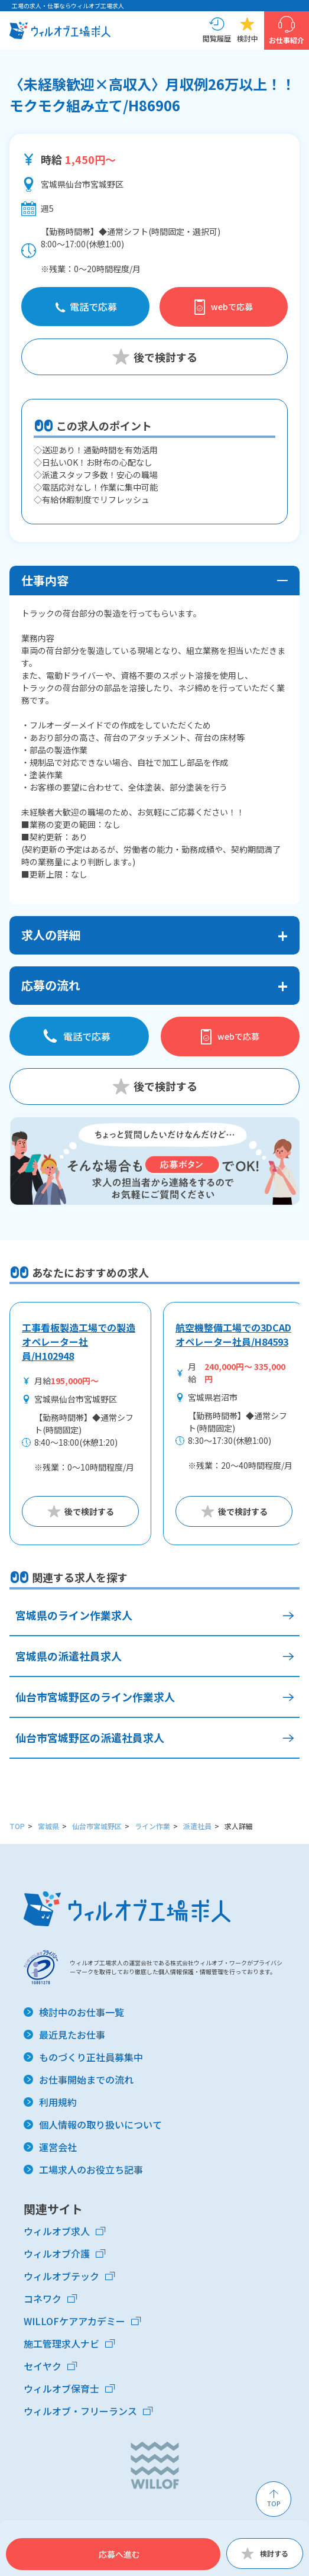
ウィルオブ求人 (57, 2231)
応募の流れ (50, 985)
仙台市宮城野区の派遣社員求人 (89, 1737)
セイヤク (42, 2366)
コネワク (42, 2298)
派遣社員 (197, 1826)
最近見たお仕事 (72, 2034)
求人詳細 (239, 1826)
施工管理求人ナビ (61, 2343)
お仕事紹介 (286, 40)
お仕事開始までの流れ (86, 2079)
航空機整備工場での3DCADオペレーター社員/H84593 (233, 1334)
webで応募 (232, 306)
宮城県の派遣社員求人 (68, 1655)
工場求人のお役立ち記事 (91, 2169)
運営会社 (58, 2147)
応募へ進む (119, 2554)
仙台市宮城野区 (97, 1826)
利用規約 (58, 2102)
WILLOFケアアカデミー (74, 2321)
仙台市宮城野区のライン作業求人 (95, 1696)
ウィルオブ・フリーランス (80, 2411)
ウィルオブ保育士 (61, 2388)
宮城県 (48, 1826)
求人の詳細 (50, 934)
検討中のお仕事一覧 (81, 2012)
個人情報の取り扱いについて (100, 2124)
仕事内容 (45, 580)
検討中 (247, 38)
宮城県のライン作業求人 (73, 1615)
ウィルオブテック (61, 2276)
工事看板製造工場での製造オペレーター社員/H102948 (78, 1341)
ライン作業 (152, 1826)
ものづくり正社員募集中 (91, 2057)
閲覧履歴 (217, 38)
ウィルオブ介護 (57, 2253)
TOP (17, 1826)
